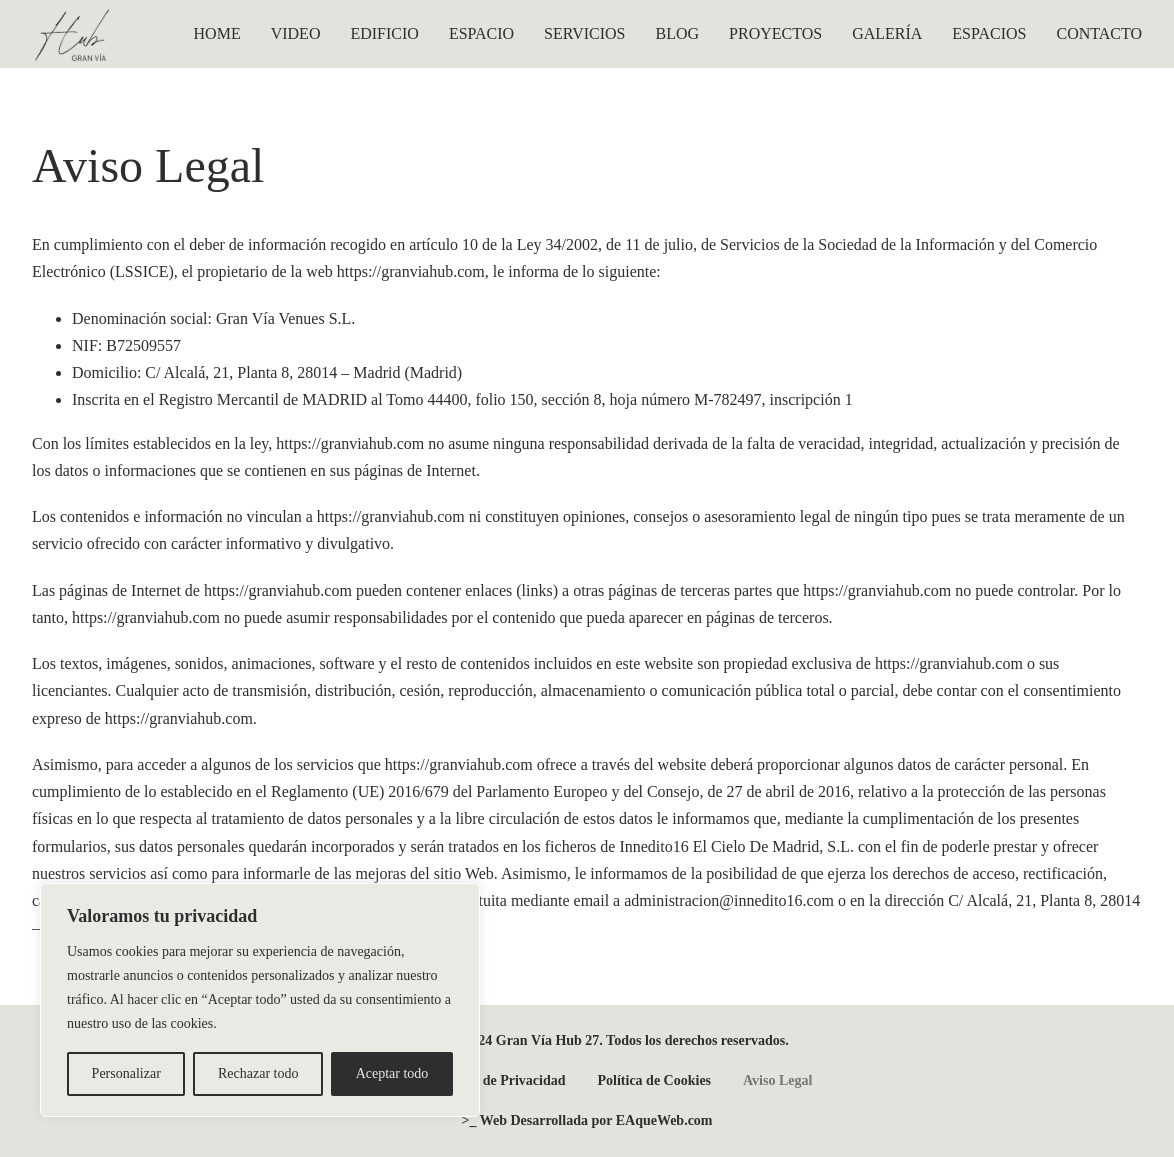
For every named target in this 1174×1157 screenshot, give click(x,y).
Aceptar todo (392, 1073)
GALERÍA (887, 33)
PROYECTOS (775, 33)
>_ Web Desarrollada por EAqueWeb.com (586, 1120)
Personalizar (126, 1073)
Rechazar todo (258, 1073)
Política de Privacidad (499, 1080)
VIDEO (296, 33)
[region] (260, 1000)
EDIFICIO (384, 33)
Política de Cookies (655, 1080)
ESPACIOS (989, 33)
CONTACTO (1099, 33)
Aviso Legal (777, 1080)
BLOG (678, 33)
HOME (217, 33)
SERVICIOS (584, 33)
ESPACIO (481, 33)
